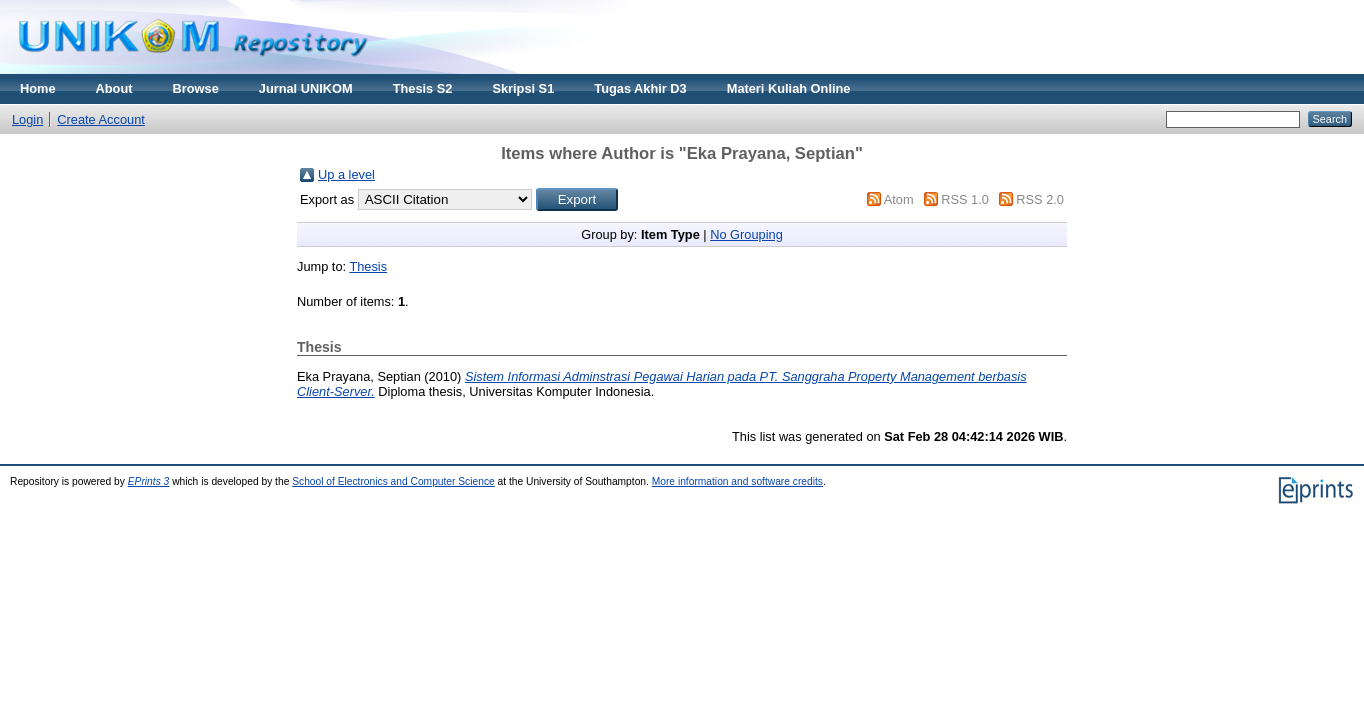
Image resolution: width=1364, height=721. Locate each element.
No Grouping (746, 234)
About (114, 88)
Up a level (346, 174)
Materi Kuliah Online (789, 88)
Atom (899, 199)
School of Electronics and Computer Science (393, 481)
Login (27, 119)
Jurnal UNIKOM (306, 88)
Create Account (101, 119)
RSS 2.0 (1040, 199)
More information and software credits (737, 481)
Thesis (368, 266)
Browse (196, 88)
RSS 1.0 (965, 199)
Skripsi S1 (523, 88)
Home (38, 88)
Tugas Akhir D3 (640, 88)
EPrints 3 (149, 481)
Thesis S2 (423, 88)
